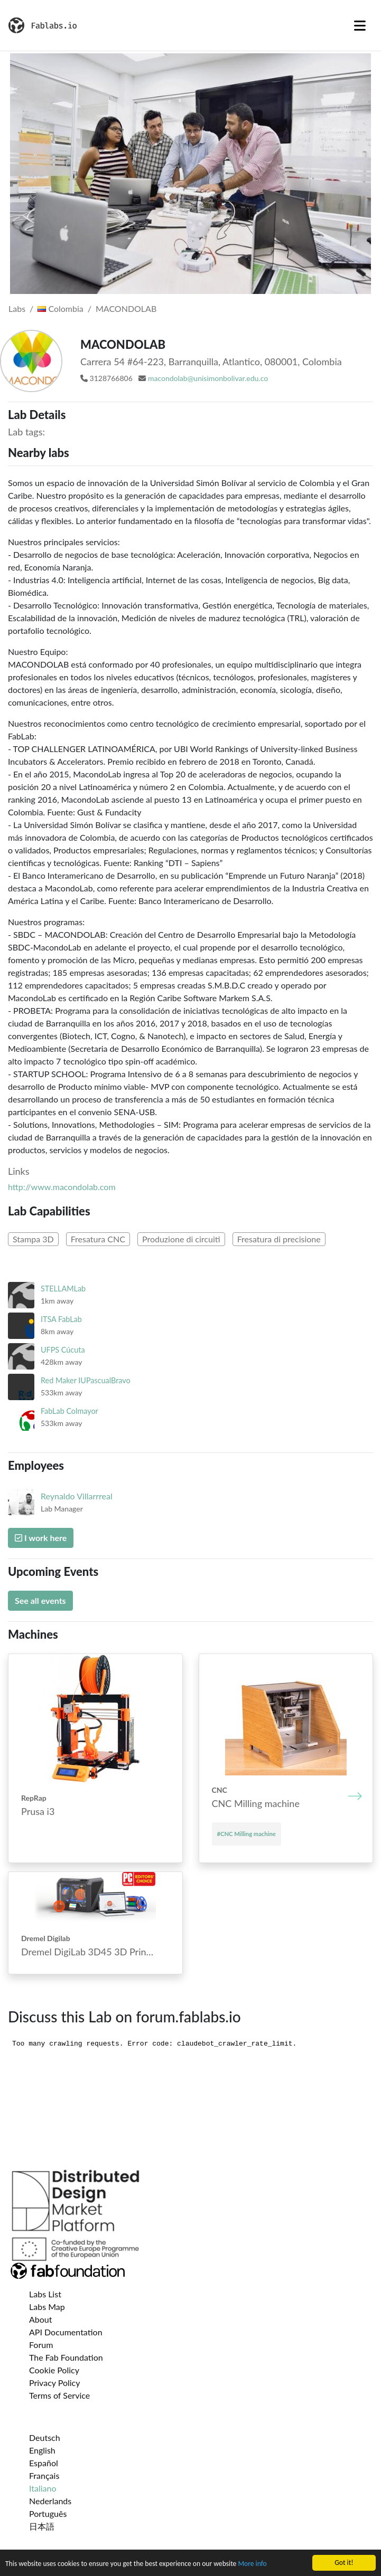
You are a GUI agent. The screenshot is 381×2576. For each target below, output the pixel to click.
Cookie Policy (54, 2370)
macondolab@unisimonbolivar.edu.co (208, 378)
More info (252, 2564)
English (42, 2450)
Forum (41, 2345)
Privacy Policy (54, 2383)
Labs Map (47, 2307)
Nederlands (50, 2501)
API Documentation (66, 2332)
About (40, 2319)
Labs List (45, 2294)
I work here (41, 1538)
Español (43, 2463)
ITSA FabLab (61, 1319)
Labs (16, 308)
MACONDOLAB (126, 308)
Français (44, 2475)
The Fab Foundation (66, 2357)
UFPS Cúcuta (63, 1349)
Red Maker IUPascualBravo (86, 1380)
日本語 (41, 2526)
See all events (40, 1600)
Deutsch (44, 2437)
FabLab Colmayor (69, 1410)
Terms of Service (59, 2395)
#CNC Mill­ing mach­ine (246, 1833)
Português (48, 2513)
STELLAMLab (63, 1288)
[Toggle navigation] (360, 25)
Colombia (60, 308)
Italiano (43, 2488)
